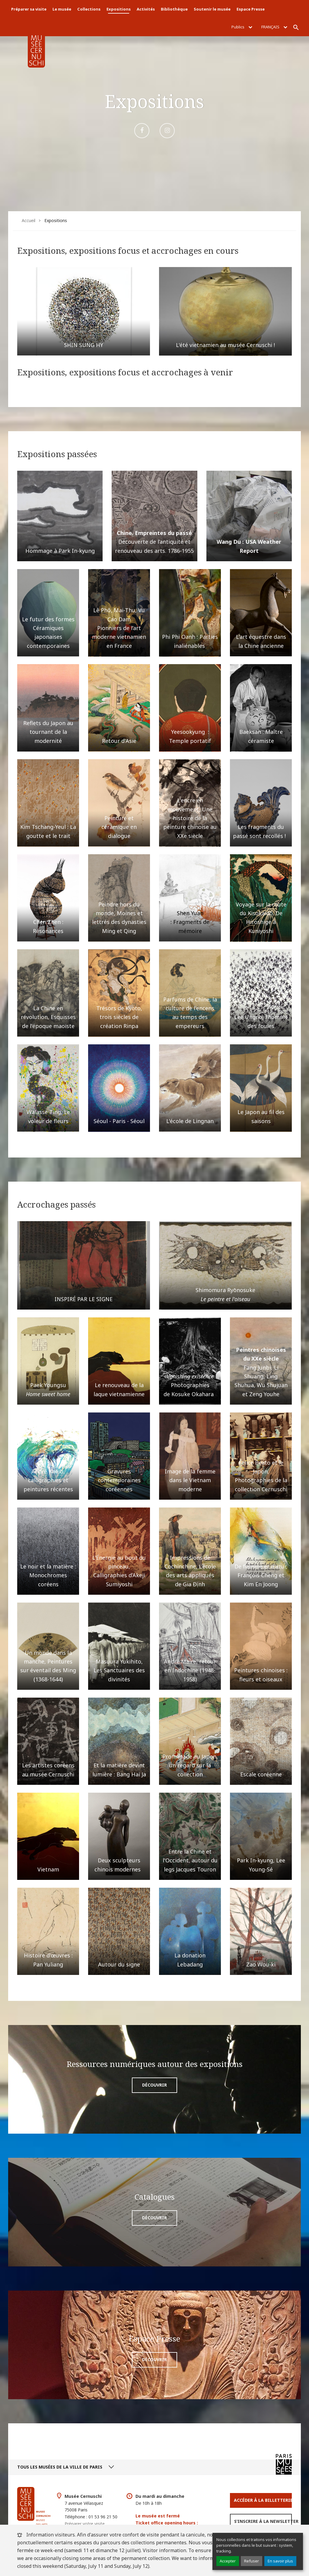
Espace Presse (251, 9)
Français (274, 27)
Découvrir (154, 2085)
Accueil (28, 220)
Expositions (119, 9)
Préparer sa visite (28, 9)
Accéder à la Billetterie (263, 2500)
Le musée (62, 9)
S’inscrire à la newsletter (263, 2521)
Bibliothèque (174, 9)
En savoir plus (280, 2561)
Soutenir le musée (212, 9)
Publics (241, 27)
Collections (88, 9)
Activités (146, 9)
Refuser (251, 2561)
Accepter (228, 2561)
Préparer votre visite (85, 2524)
